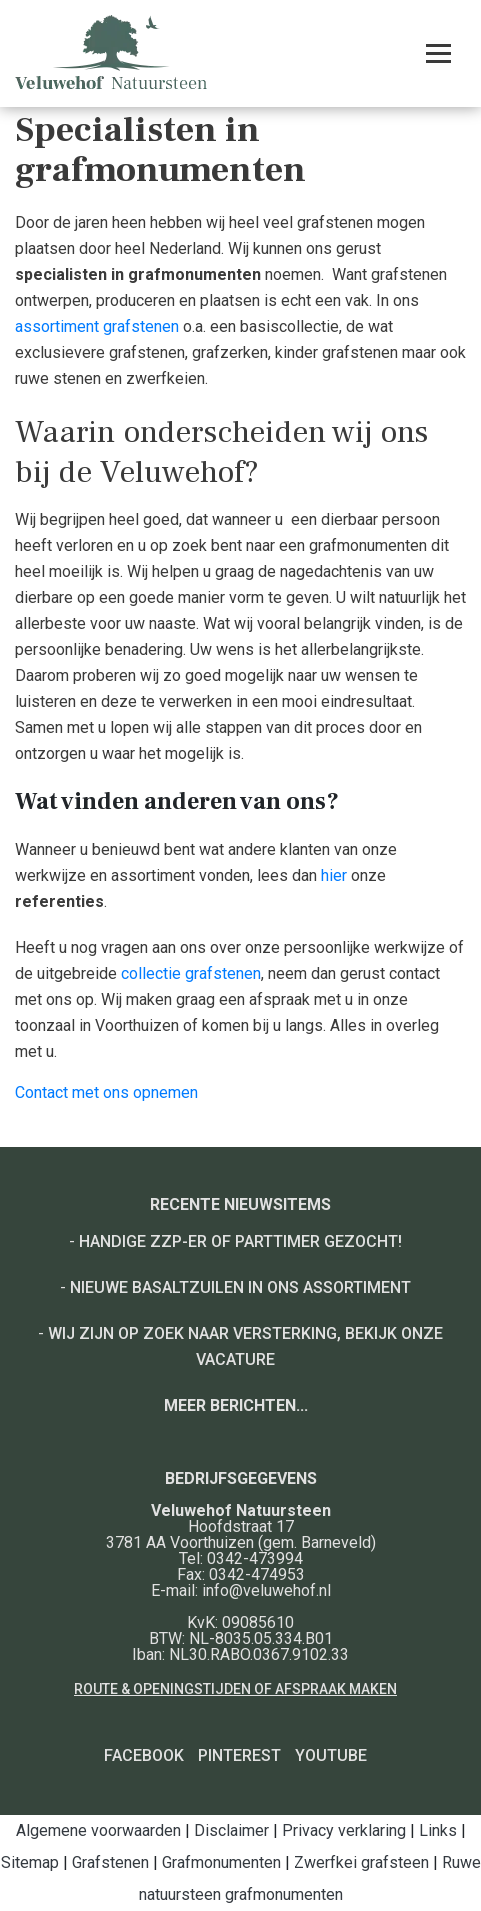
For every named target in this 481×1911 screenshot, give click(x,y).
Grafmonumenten (221, 1862)
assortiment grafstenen (97, 326)
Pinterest (239, 1755)
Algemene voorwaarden (98, 1830)
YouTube (331, 1755)
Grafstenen (110, 1862)
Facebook (144, 1755)
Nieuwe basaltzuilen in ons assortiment (240, 1287)
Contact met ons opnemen (106, 1092)
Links (438, 1830)
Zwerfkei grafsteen (361, 1862)
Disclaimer (231, 1830)
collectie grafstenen (191, 973)
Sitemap (30, 1862)
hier (334, 875)
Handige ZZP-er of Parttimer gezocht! (240, 1241)
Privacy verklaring (344, 1830)
